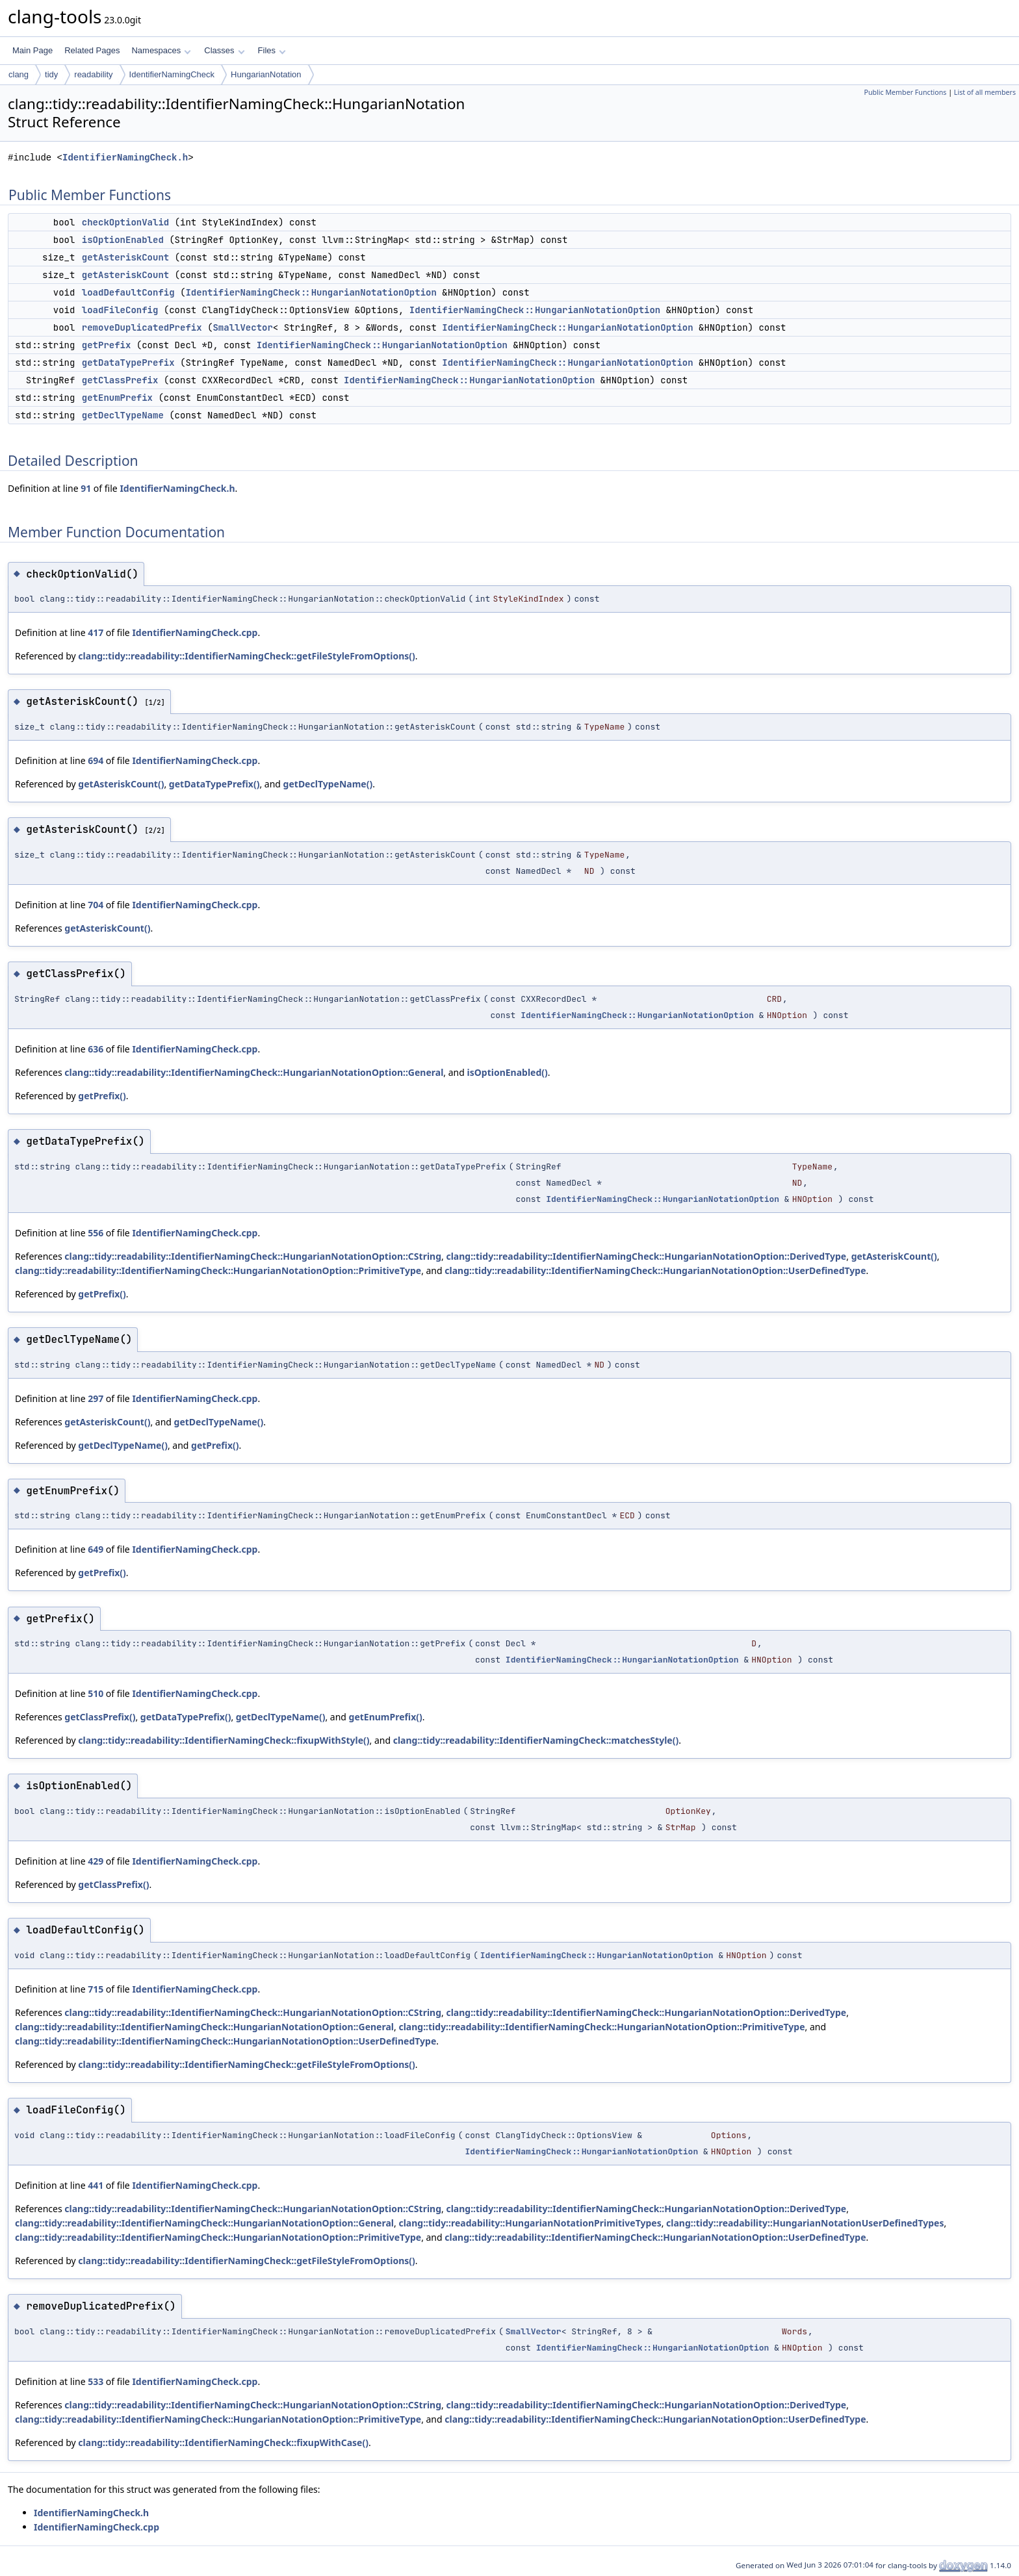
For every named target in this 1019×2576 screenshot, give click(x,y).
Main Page (32, 50)
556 (95, 1233)
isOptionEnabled (123, 240)
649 (95, 1549)
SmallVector (242, 327)
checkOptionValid (125, 222)
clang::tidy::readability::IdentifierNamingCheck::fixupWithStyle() (223, 1740)
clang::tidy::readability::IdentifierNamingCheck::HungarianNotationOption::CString (252, 1256)
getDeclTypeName (123, 415)
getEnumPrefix (117, 397)
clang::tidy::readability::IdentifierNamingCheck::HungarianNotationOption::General (253, 1072)
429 (95, 1861)
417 (95, 632)
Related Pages (92, 50)
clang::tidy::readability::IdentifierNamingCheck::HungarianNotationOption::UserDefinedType (655, 1270)
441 (95, 2185)
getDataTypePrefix (128, 362)
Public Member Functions (905, 92)
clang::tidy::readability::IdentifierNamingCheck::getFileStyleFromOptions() (246, 656)
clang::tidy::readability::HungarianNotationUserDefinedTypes (805, 2223)
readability (93, 74)
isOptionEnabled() (507, 1072)
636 (95, 1049)
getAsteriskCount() (121, 784)
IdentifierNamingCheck (172, 74)
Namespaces (160, 50)
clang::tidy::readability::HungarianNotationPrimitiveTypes (529, 2223)
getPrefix (106, 345)
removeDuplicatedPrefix (142, 327)
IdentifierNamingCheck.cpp (194, 632)
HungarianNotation (266, 74)
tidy (51, 74)
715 (95, 1989)
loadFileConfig (120, 310)
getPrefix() (102, 1096)
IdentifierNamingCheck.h (125, 157)
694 (95, 760)
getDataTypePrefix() (214, 784)
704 (95, 905)
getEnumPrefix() (385, 1717)
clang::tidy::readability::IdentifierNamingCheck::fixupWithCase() (223, 2442)
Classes (224, 50)
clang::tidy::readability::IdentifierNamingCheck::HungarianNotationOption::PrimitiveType (218, 1270)
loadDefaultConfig (128, 292)
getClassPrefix (120, 380)
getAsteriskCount (125, 257)
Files (272, 50)
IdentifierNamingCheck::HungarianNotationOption (310, 292)
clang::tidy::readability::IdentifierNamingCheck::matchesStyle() (535, 1740)
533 (95, 2381)
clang (18, 74)
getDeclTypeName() (328, 784)
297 (95, 1398)
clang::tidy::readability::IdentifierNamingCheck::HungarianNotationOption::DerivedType (646, 1256)
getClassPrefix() (99, 1717)
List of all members (985, 92)
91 (86, 488)
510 (95, 1693)
